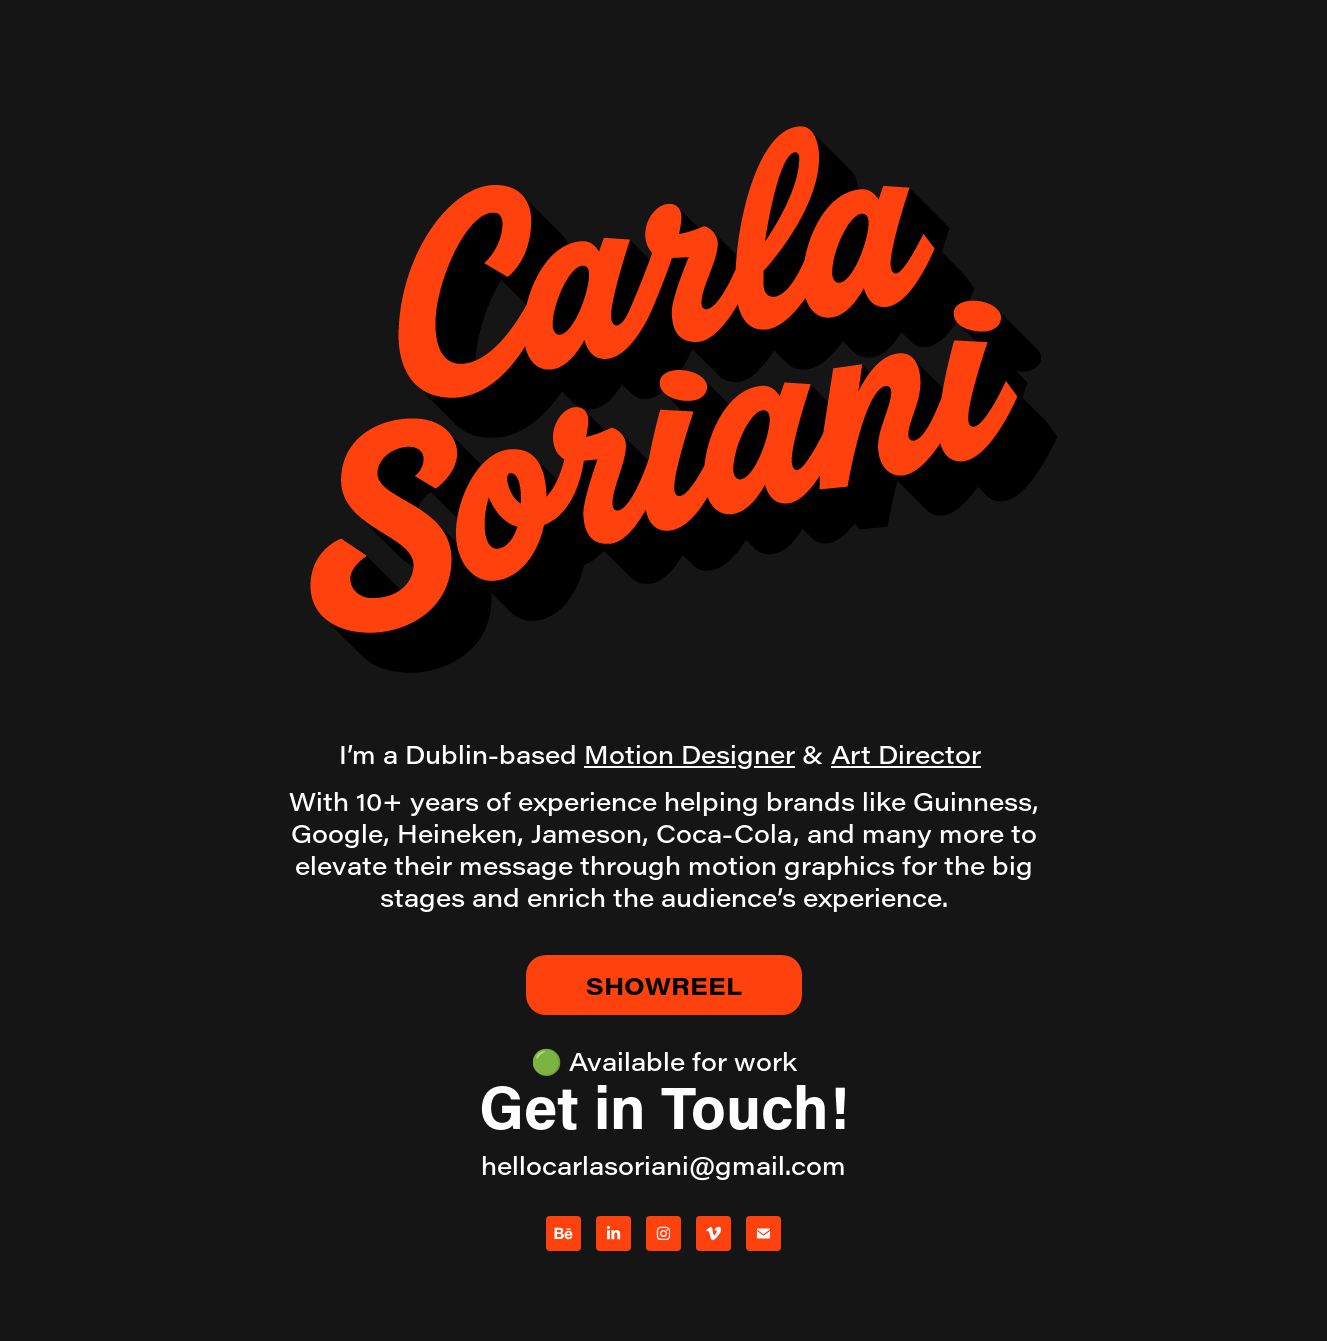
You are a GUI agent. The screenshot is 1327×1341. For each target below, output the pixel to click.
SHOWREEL (664, 985)
